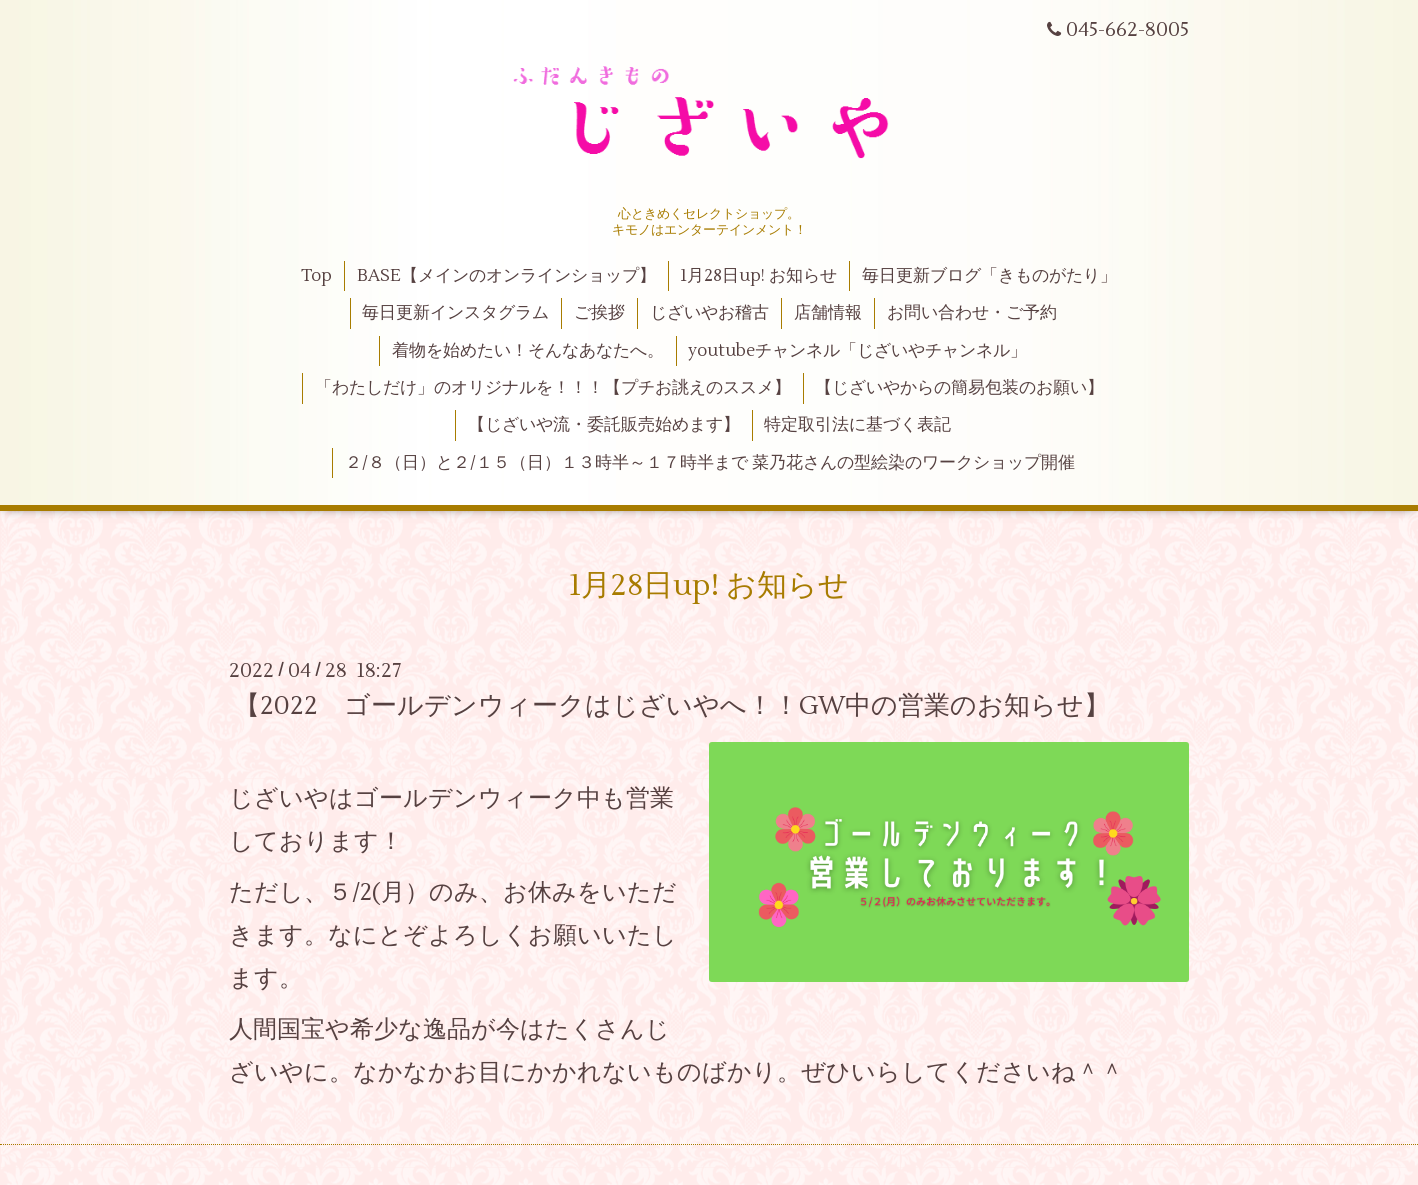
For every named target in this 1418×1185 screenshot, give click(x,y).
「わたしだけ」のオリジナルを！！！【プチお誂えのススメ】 (553, 388)
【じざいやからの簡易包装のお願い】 (959, 388)
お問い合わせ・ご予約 (972, 313)
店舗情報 (828, 313)
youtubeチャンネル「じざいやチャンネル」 (857, 351)
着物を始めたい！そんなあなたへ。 (528, 351)
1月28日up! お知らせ (758, 276)
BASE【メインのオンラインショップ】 (506, 276)
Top (316, 276)
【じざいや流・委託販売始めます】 (604, 425)
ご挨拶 (599, 313)
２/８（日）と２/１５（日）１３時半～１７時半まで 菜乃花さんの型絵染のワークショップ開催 (710, 463)
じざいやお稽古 (709, 313)
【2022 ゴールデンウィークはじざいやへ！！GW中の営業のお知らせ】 (672, 706)
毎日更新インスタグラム (455, 313)
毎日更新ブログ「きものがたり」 (989, 276)
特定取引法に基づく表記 (857, 425)
